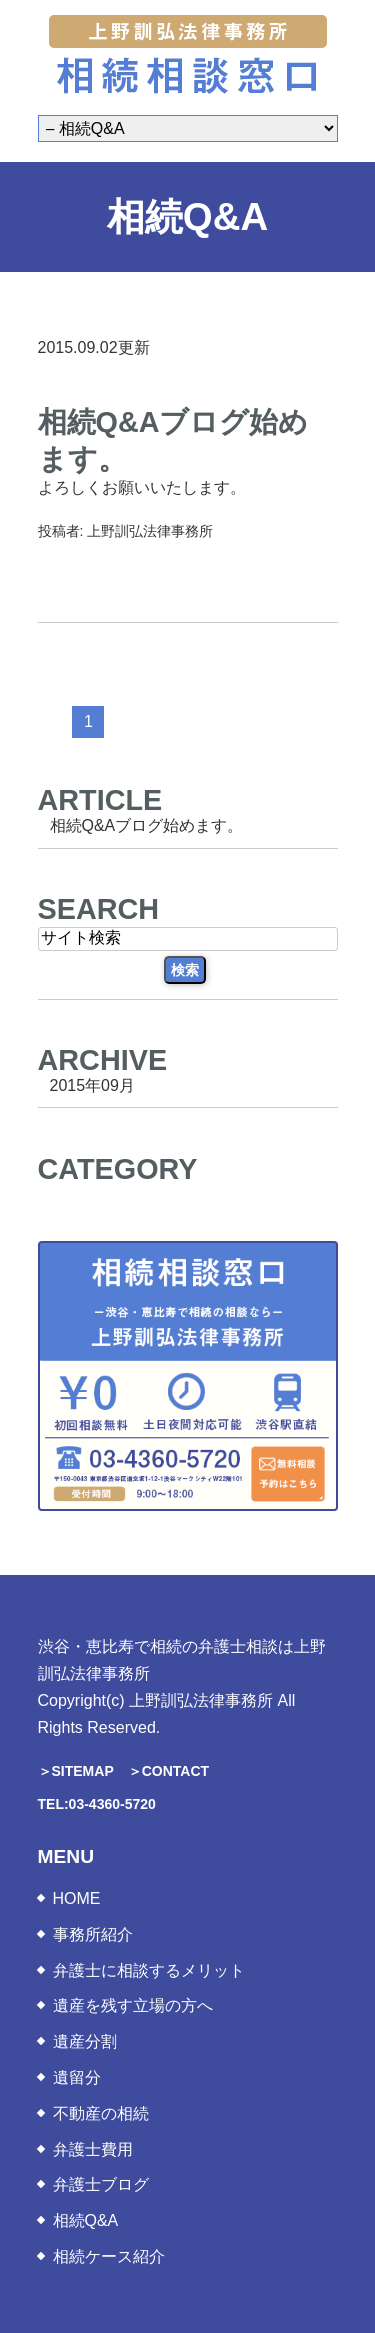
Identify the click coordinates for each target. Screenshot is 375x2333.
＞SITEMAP (76, 1771)
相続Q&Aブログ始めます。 (147, 825)
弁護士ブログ (101, 2184)
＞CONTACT (168, 1771)
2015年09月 (92, 1084)
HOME (77, 1898)
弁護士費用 (93, 2149)
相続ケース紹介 (109, 2256)
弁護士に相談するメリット (149, 1970)
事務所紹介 (93, 1934)
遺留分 (77, 2077)
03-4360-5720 (112, 1804)
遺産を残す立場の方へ (133, 2005)
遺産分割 (85, 2041)
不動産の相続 (101, 2113)
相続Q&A (86, 2220)
